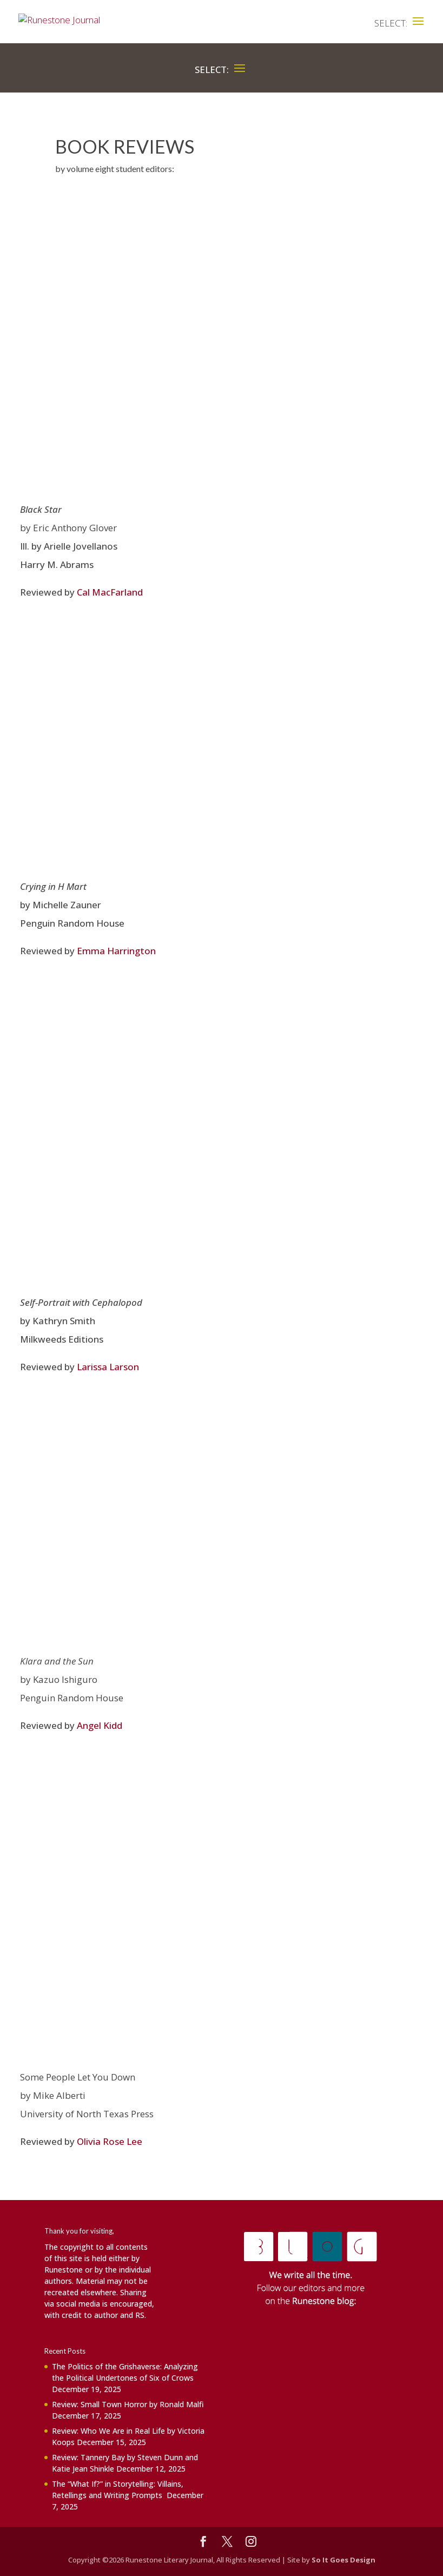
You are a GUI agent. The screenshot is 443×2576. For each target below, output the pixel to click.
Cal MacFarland (110, 592)
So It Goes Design (343, 2560)
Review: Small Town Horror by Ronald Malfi (128, 2404)
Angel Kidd (99, 1725)
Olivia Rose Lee (109, 2141)
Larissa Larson (108, 1366)
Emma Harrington (116, 950)
